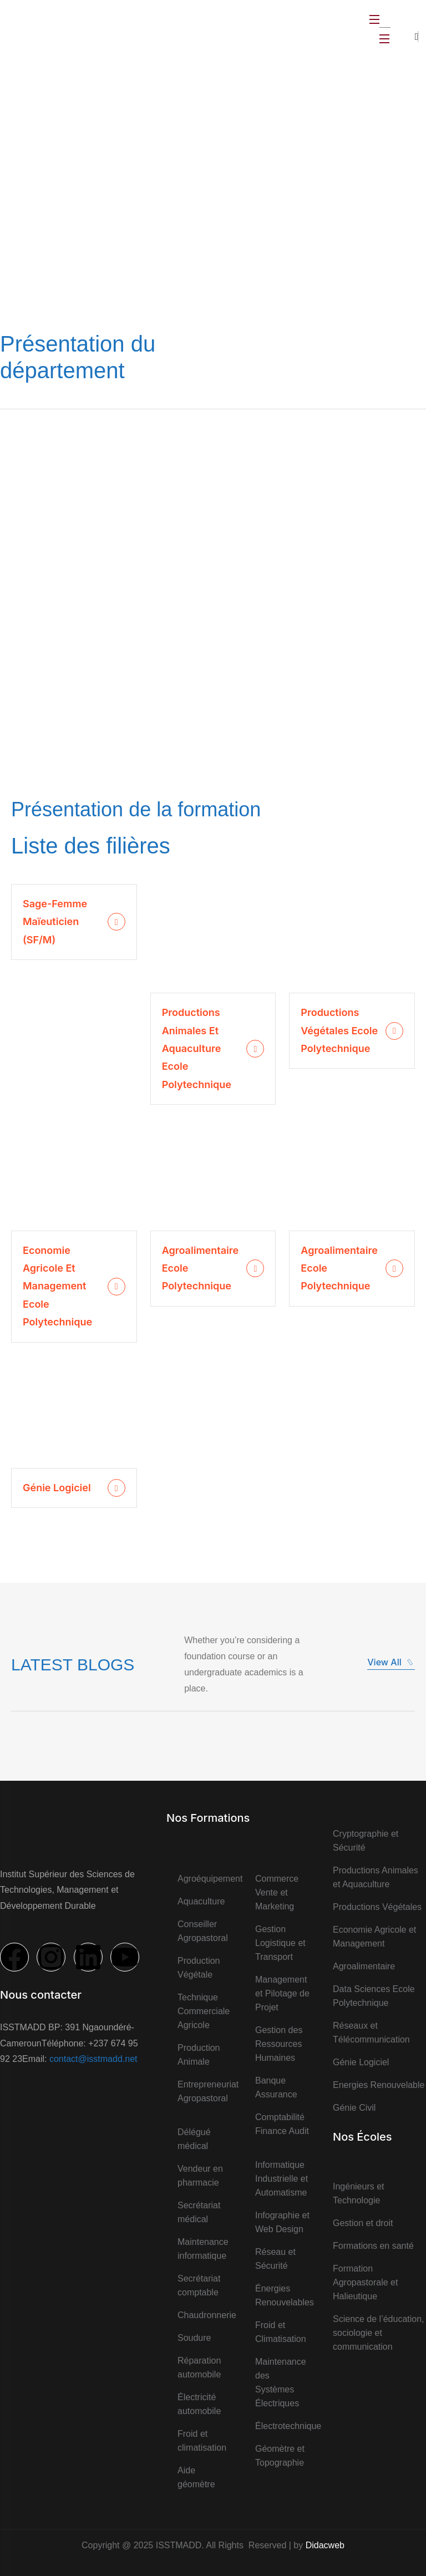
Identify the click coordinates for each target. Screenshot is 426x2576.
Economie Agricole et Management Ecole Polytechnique (57, 1286)
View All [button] (391, 1662)
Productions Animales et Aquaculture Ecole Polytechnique (196, 1048)
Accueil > (97, 195)
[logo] (41, 28)
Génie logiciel (57, 1487)
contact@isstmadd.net (93, 2059)
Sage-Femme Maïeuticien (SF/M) (55, 922)
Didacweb (325, 2545)
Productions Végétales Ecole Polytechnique (339, 1030)
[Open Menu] (375, 19)
